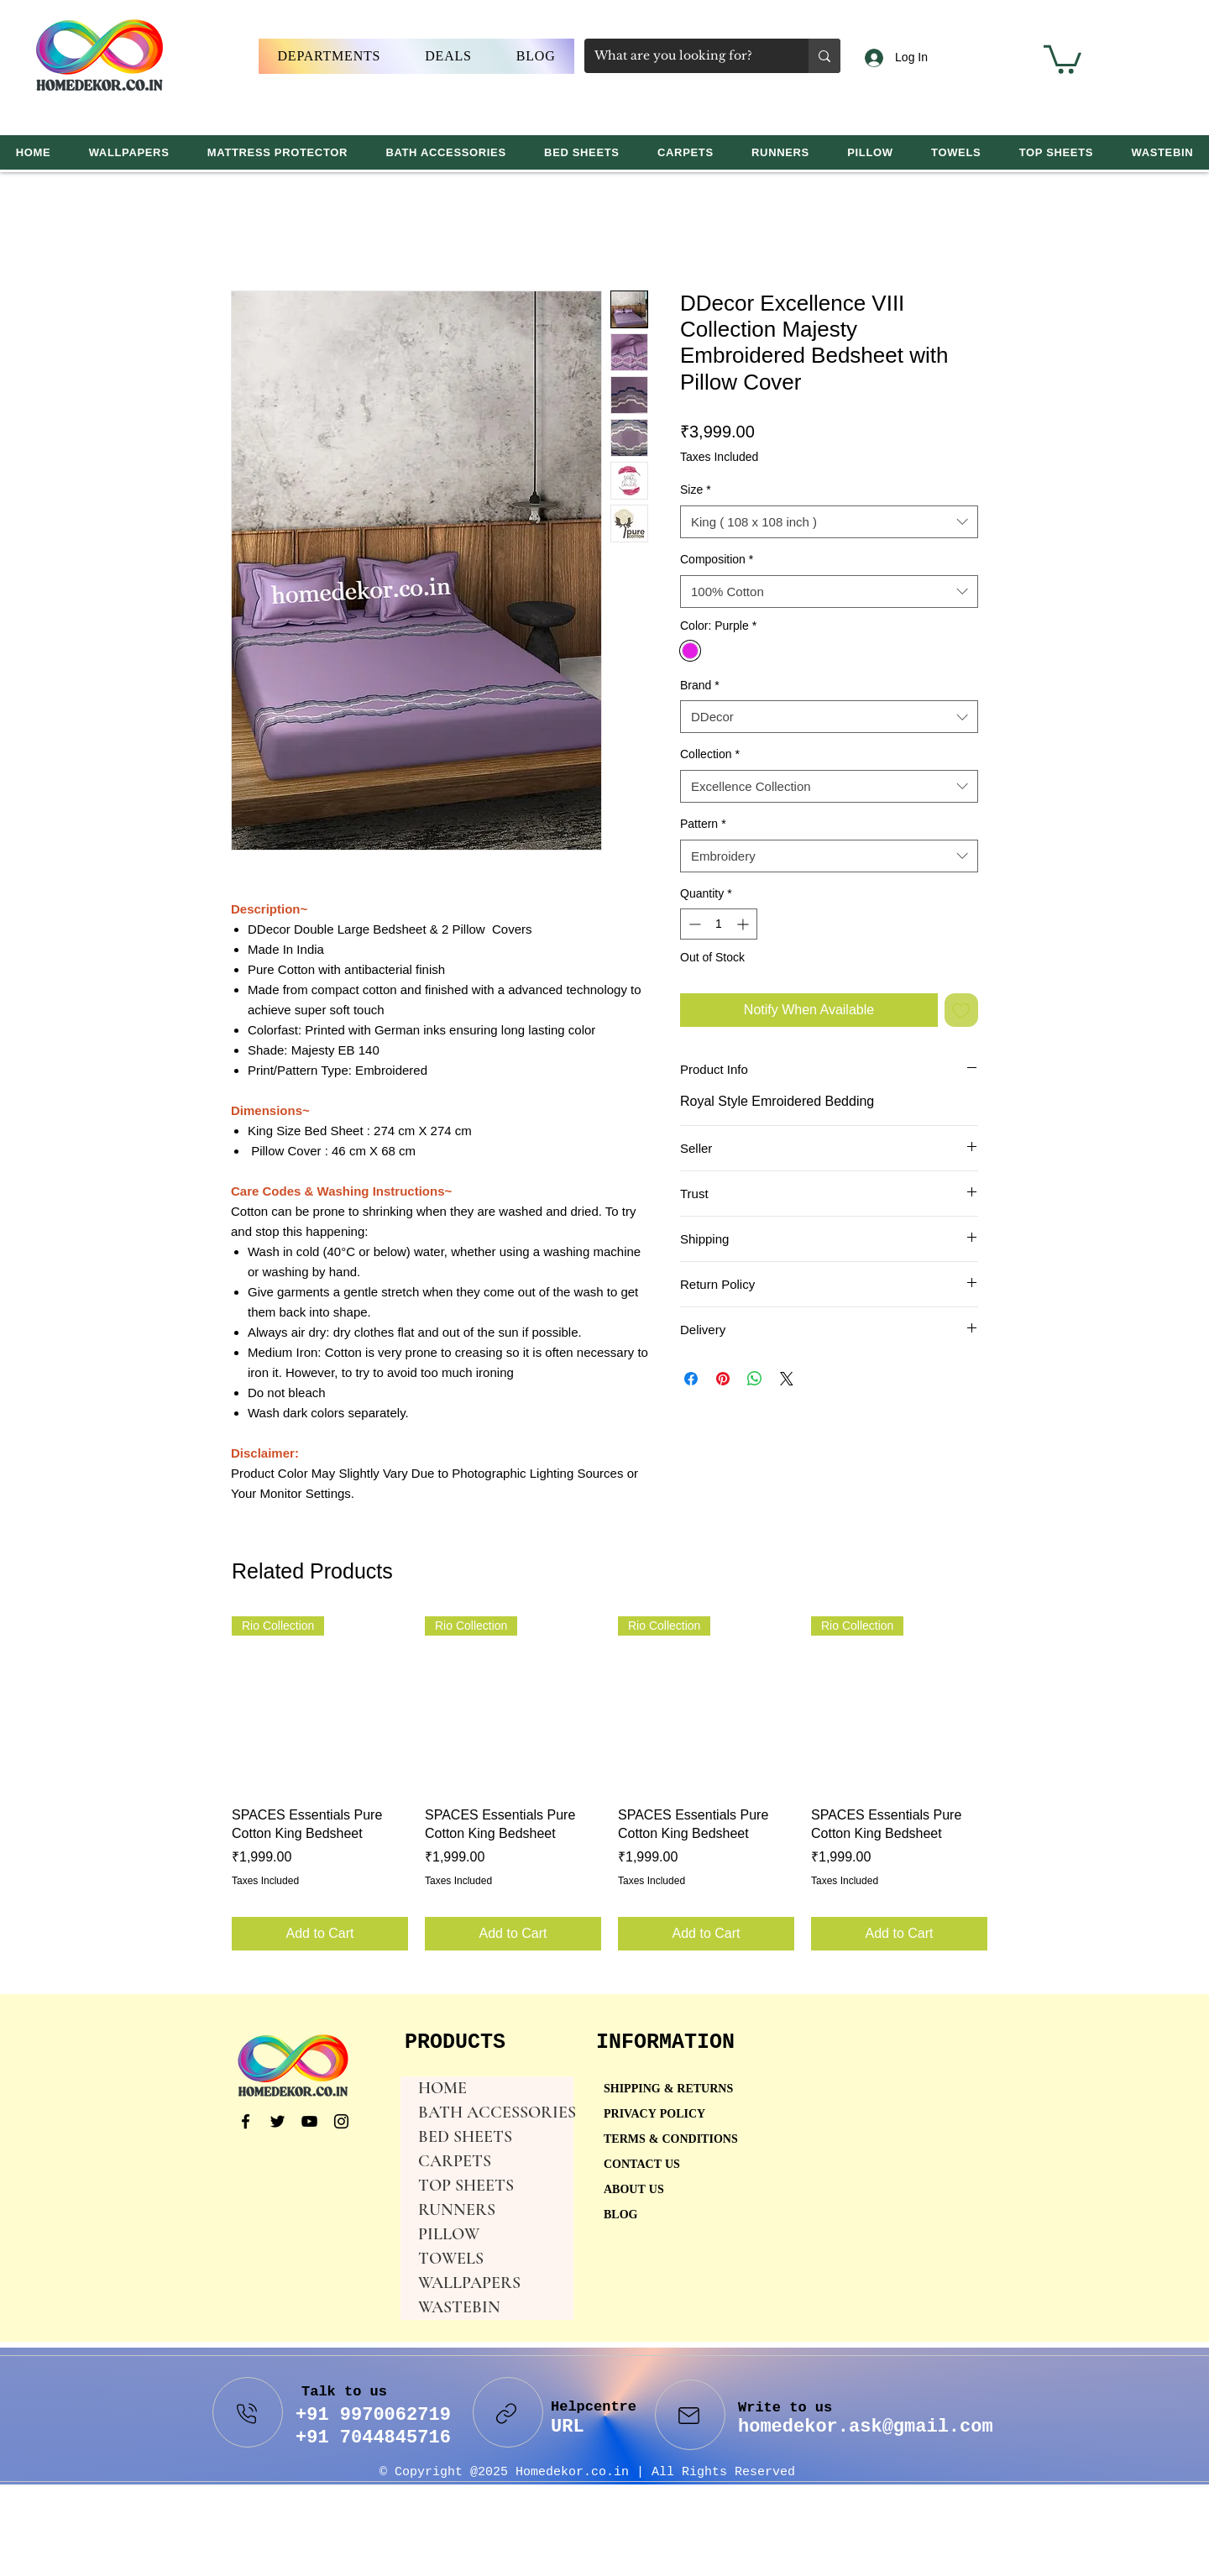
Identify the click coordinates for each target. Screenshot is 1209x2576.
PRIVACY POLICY (656, 2114)
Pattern (703, 823)
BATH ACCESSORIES (495, 2112)
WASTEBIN (459, 2307)
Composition (716, 559)
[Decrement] (693, 924)
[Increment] (744, 924)
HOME (442, 2088)
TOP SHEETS (466, 2185)
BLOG (620, 2215)
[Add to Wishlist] (961, 1010)
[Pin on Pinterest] (723, 1379)
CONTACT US (642, 2165)
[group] (609, 1783)
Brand (700, 685)
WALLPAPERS (469, 2283)
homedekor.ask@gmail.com (865, 2426)
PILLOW (448, 2234)
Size (695, 489)
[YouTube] (309, 2121)
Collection (710, 754)
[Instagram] (341, 2121)
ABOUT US (634, 2190)
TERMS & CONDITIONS (671, 2139)
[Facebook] (245, 2121)
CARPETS (454, 2161)
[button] (329, 56)
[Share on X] (787, 1379)
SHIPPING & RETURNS (668, 2089)
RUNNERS (456, 2210)
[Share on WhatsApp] (755, 1379)
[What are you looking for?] (683, 56)
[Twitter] (277, 2121)
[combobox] (829, 521)
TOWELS (451, 2259)
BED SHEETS (465, 2137)
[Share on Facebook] (691, 1379)
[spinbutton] (719, 924)
